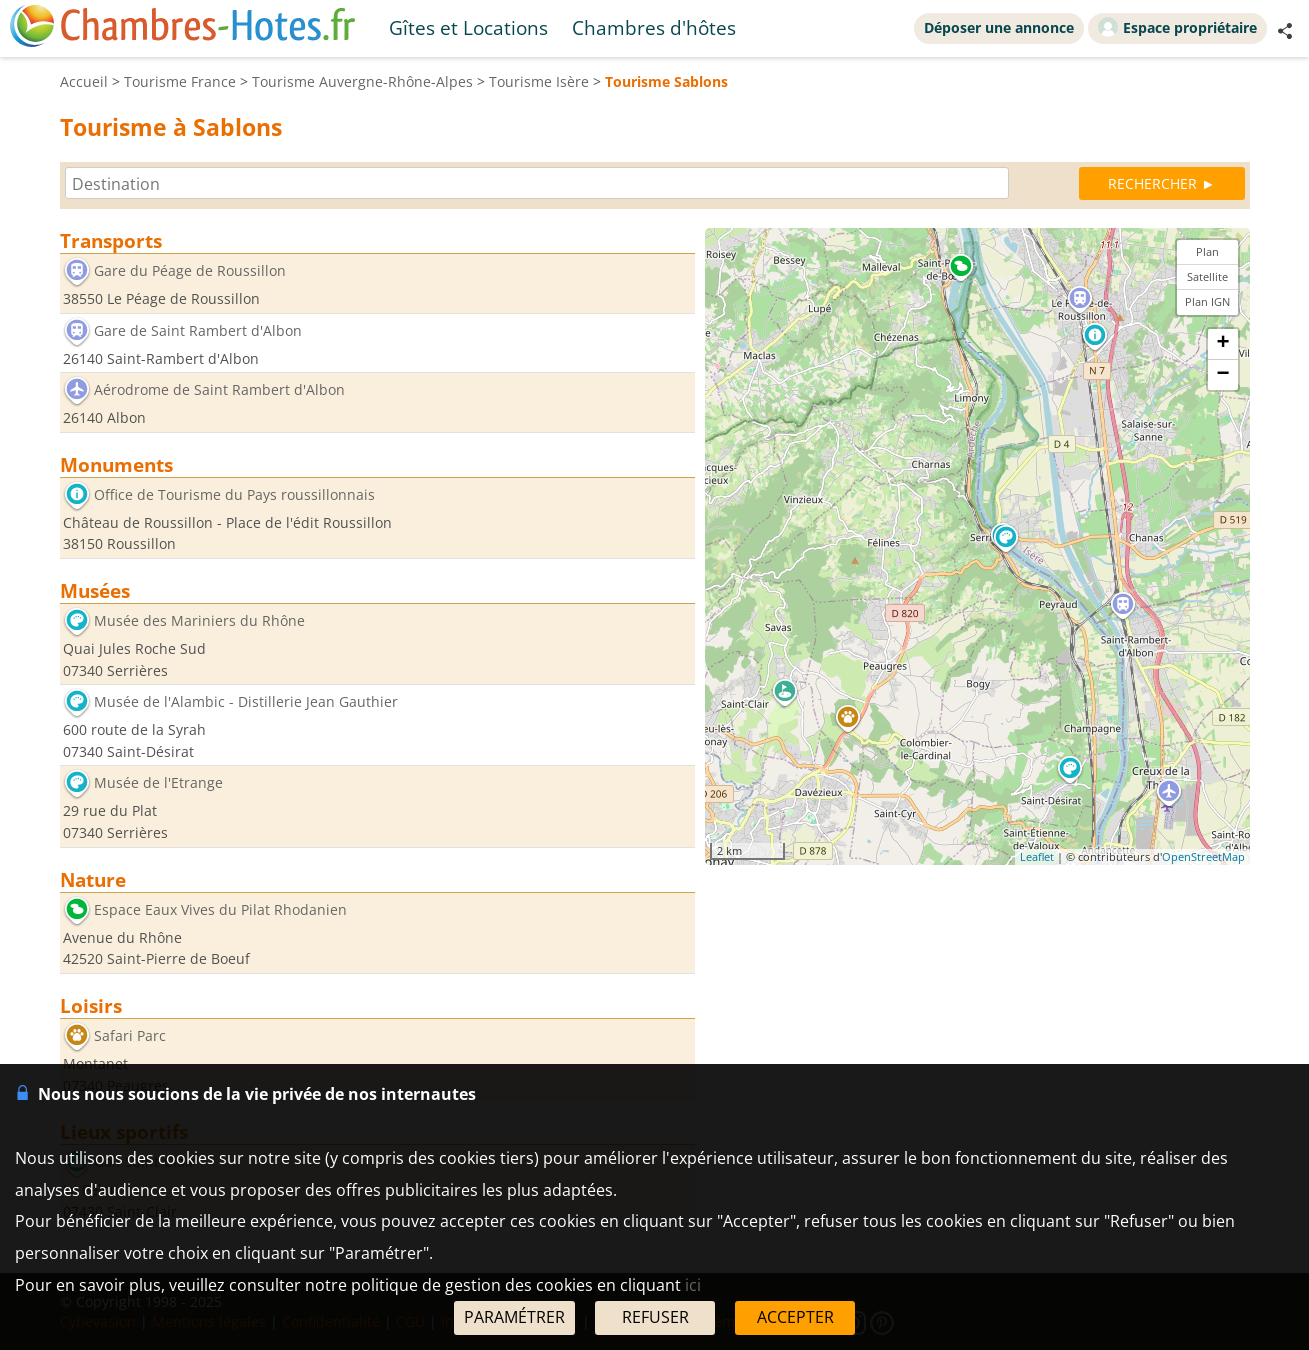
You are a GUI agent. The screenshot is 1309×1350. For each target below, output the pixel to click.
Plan (1207, 251)
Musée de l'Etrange (158, 783)
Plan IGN (1207, 301)
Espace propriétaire (1177, 27)
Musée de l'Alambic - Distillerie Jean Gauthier (246, 702)
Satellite (1207, 276)
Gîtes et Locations (468, 27)
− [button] (1222, 375)
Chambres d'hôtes (654, 27)
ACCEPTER (795, 1317)
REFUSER (655, 1317)
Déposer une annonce (999, 27)
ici (693, 1285)
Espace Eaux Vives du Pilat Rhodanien (220, 909)
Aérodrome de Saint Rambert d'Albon (219, 390)
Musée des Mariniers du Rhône (199, 620)
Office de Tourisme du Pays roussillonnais (234, 494)
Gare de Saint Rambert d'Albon (198, 330)
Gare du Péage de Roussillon (190, 270)
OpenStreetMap (1203, 856)
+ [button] (1222, 344)
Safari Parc (130, 1035)
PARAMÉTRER (514, 1317)
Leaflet (1037, 856)
